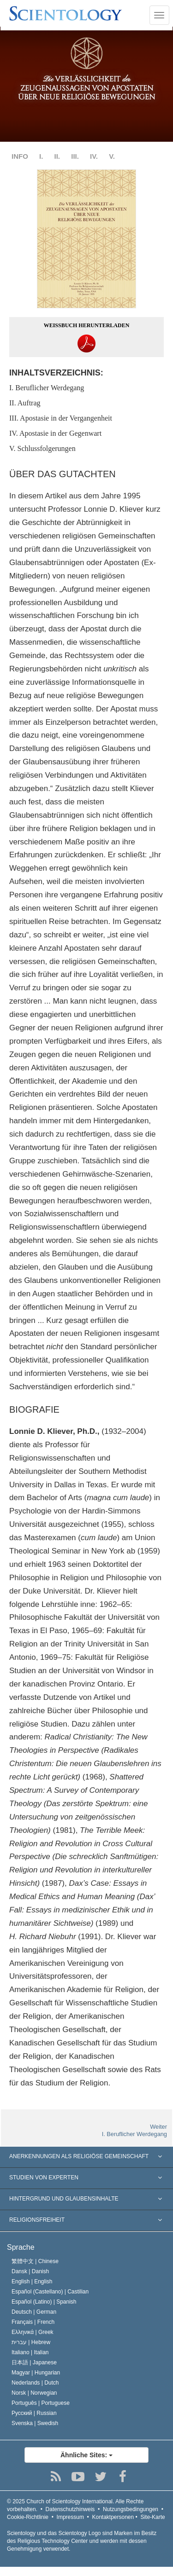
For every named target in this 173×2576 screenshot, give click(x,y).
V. (112, 156)
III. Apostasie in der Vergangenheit (60, 418)
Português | (41, 2403)
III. (75, 156)
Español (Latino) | (44, 2302)
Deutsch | (34, 2312)
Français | (33, 2322)
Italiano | (30, 2352)
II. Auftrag (25, 403)
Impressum (70, 2517)
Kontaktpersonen (113, 2517)
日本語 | (34, 2362)
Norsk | (34, 2393)
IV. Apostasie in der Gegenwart (55, 433)
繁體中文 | (35, 2261)
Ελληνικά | (33, 2332)
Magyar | (36, 2372)
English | (32, 2281)
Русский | (34, 2413)
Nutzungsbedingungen (130, 2509)
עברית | (31, 2342)
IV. (94, 156)
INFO (20, 156)
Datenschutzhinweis (70, 2509)
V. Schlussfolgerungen (42, 448)
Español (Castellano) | (50, 2291)
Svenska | (35, 2423)
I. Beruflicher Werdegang (46, 388)
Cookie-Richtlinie (27, 2517)
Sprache (21, 2247)
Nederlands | (35, 2383)
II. (57, 156)
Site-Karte (152, 2517)
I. (41, 156)
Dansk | (30, 2271)
